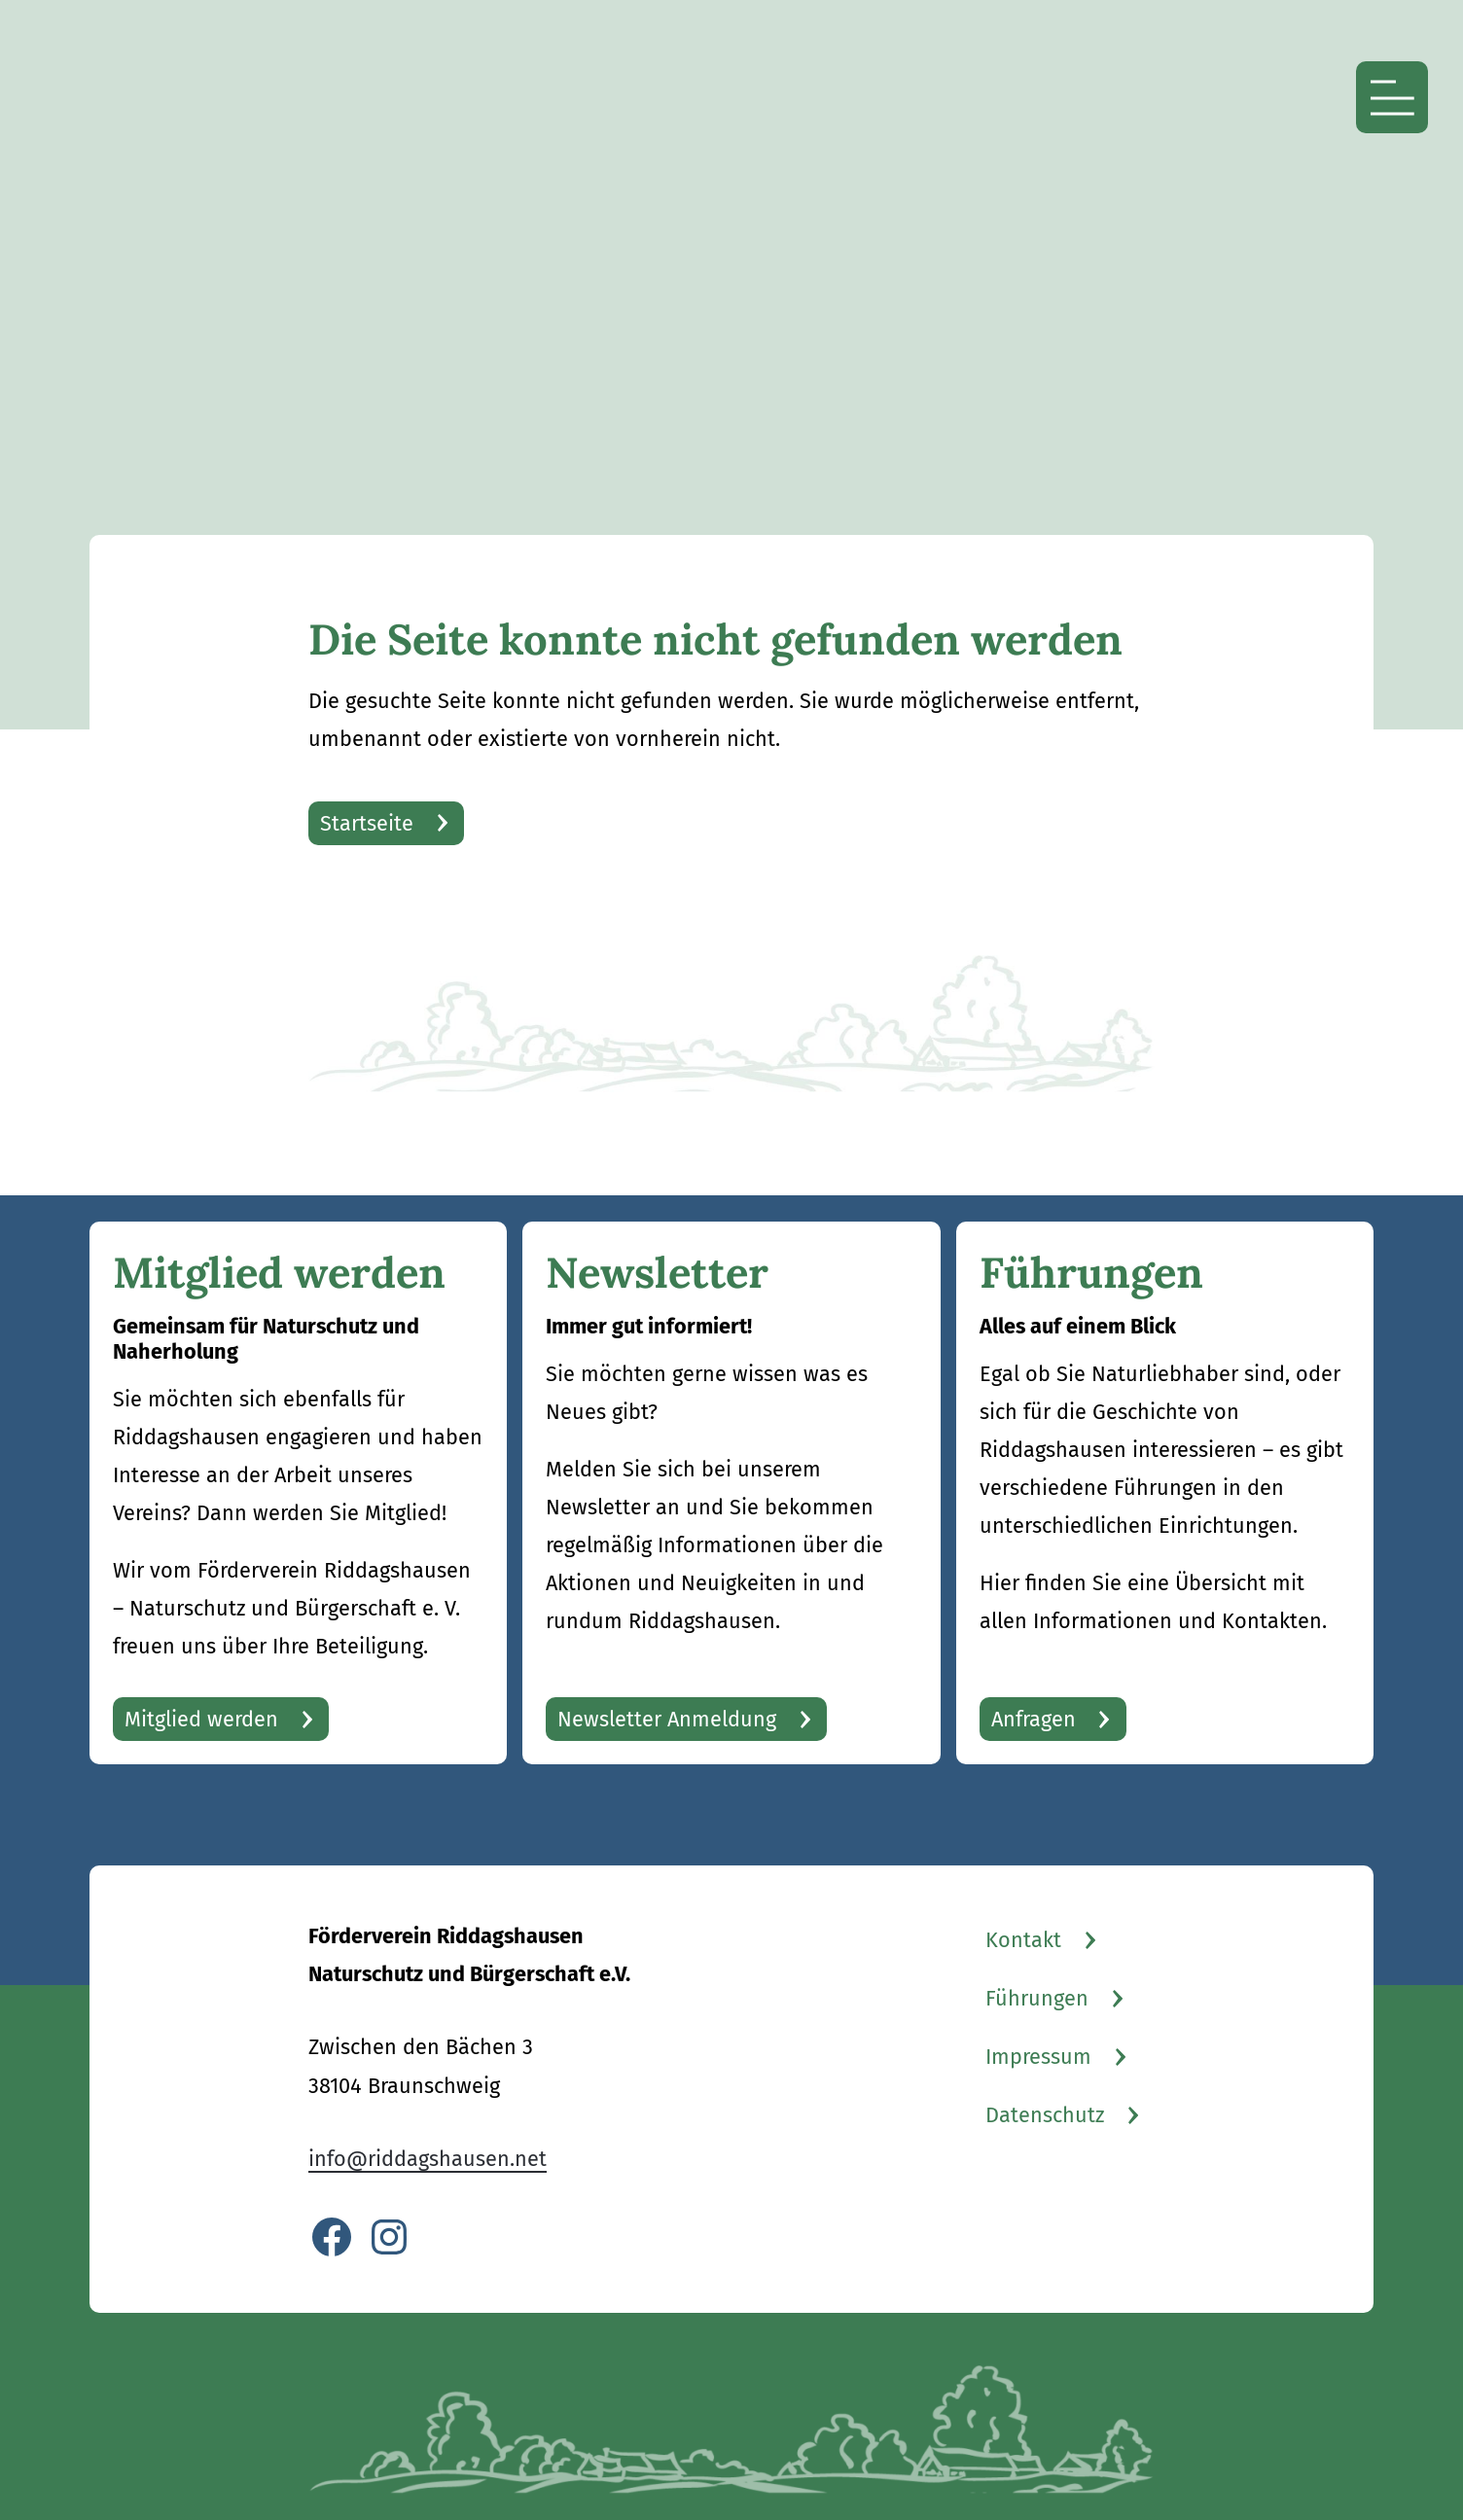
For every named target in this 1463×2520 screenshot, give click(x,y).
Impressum (1038, 2057)
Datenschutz (1044, 2115)
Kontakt (1023, 1940)
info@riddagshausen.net (427, 2159)
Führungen (1036, 1998)
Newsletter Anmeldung (666, 1719)
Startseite (366, 823)
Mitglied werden (201, 1719)
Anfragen (1033, 1719)
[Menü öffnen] (1392, 97)
